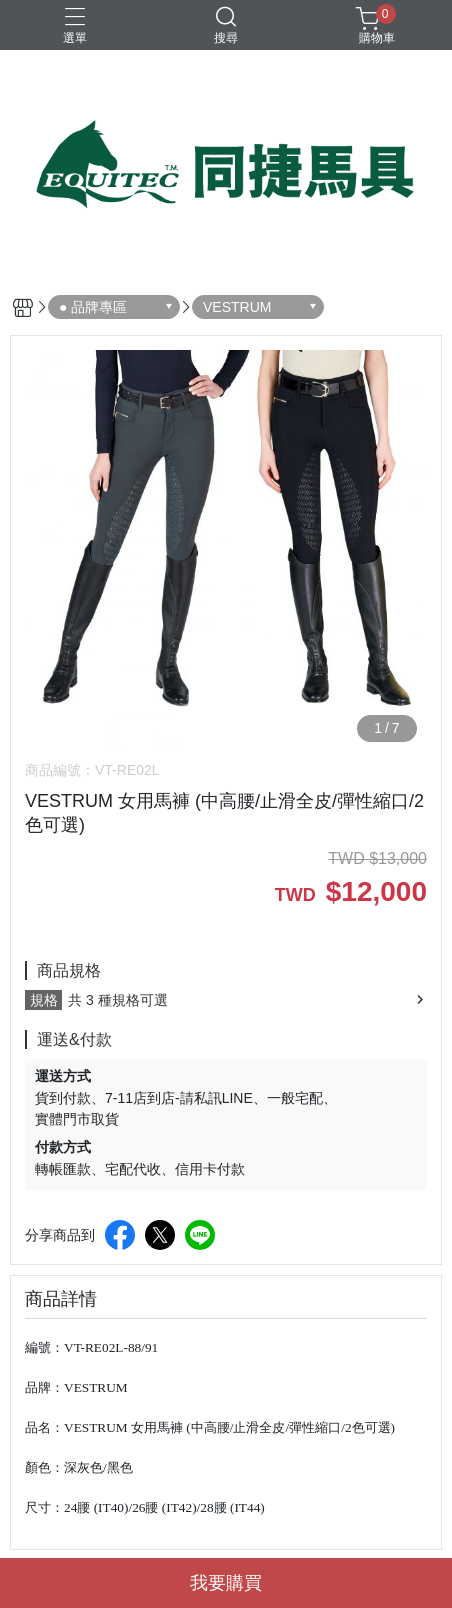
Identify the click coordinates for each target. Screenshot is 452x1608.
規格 (44, 1000)
